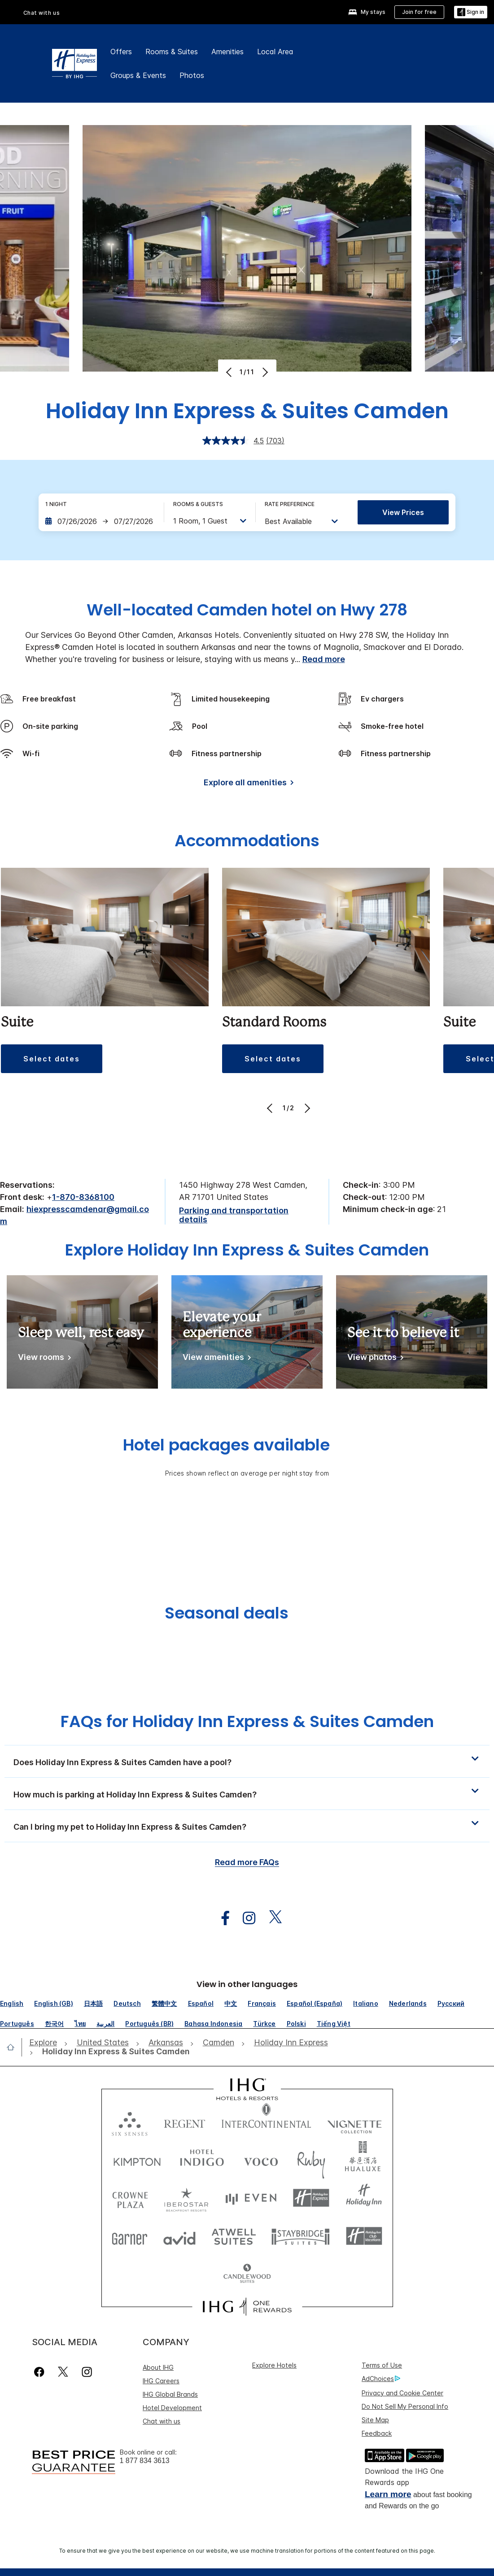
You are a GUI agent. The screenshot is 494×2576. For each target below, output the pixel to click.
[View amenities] (215, 1359)
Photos (191, 75)
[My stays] (366, 12)
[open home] (14, 2047)
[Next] (264, 372)
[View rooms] (43, 1359)
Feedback (377, 2433)
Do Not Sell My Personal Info (405, 2406)
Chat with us (41, 12)
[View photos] (373, 1359)
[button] (51, 1058)
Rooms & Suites (171, 51)
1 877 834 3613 (145, 2460)
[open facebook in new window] (221, 1918)
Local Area (275, 51)
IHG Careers (161, 2381)
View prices (403, 512)
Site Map (375, 2420)
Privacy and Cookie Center (402, 2393)
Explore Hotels (274, 2365)
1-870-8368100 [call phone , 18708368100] (83, 1197)
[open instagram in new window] (244, 1918)
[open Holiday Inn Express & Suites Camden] (113, 2051)
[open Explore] (45, 2043)
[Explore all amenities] (247, 784)
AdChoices (381, 2379)
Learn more (388, 2494)
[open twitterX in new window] (270, 1918)
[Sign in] (470, 12)
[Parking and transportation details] (247, 1215)
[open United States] (102, 2043)
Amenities (227, 51)
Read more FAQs (247, 1862)
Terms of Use (382, 2365)
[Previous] (230, 372)
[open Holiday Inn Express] (291, 2043)
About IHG (158, 2367)
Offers (121, 51)
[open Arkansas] (165, 2043)
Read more (323, 659)
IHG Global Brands (170, 2394)
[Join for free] (419, 12)
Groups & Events (138, 75)
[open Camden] (218, 2043)
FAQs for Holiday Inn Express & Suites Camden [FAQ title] (247, 1721)
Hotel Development (172, 2407)
